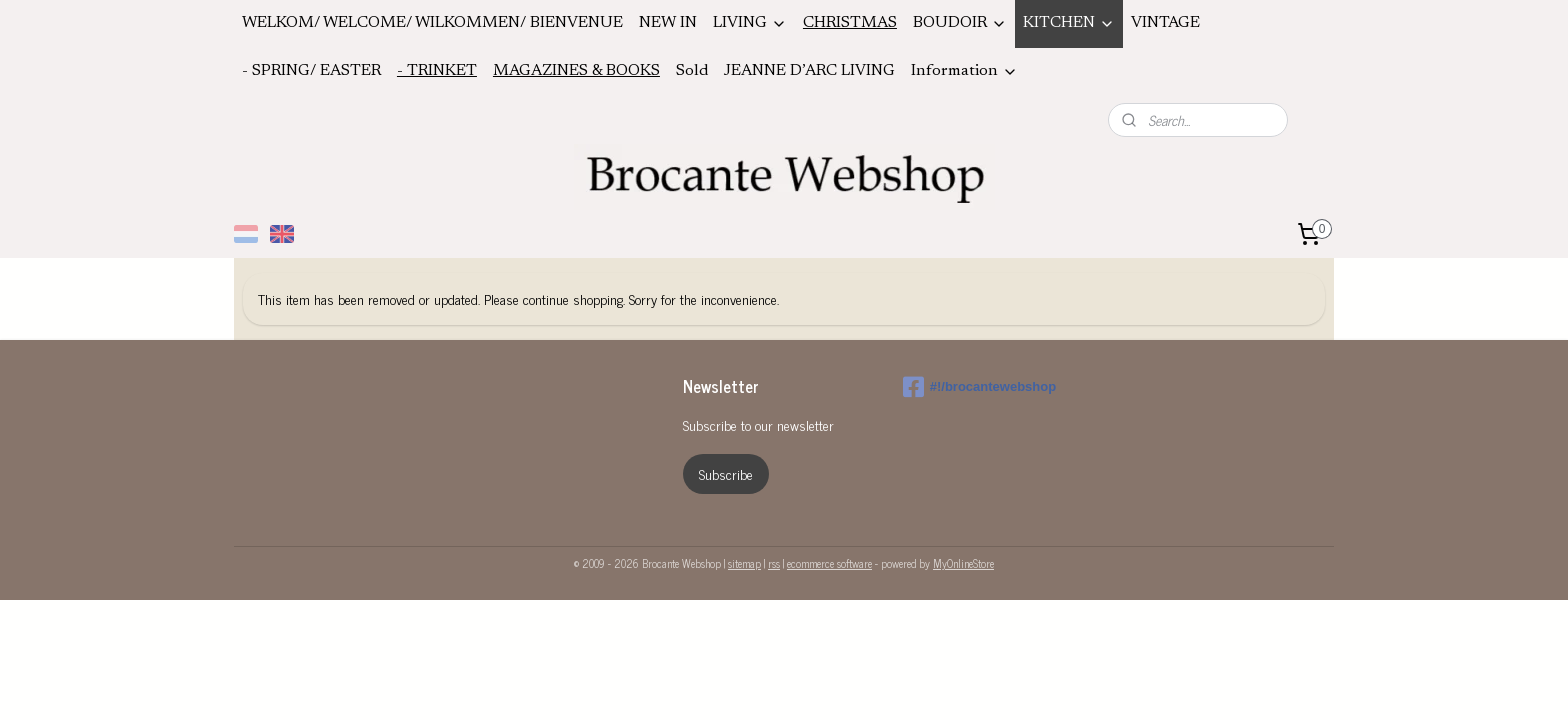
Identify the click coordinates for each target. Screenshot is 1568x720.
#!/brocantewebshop (979, 387)
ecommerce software (829, 563)
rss (774, 563)
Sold (692, 71)
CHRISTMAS (850, 23)
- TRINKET (437, 71)
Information (964, 71)
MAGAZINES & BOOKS (576, 71)
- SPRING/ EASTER (311, 71)
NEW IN (668, 23)
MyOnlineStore (963, 563)
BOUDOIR (960, 23)
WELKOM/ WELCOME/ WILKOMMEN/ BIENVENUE (432, 23)
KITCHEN (1069, 23)
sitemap (744, 563)
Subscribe (726, 473)
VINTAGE (1165, 23)
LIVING (750, 23)
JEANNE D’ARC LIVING (809, 71)
